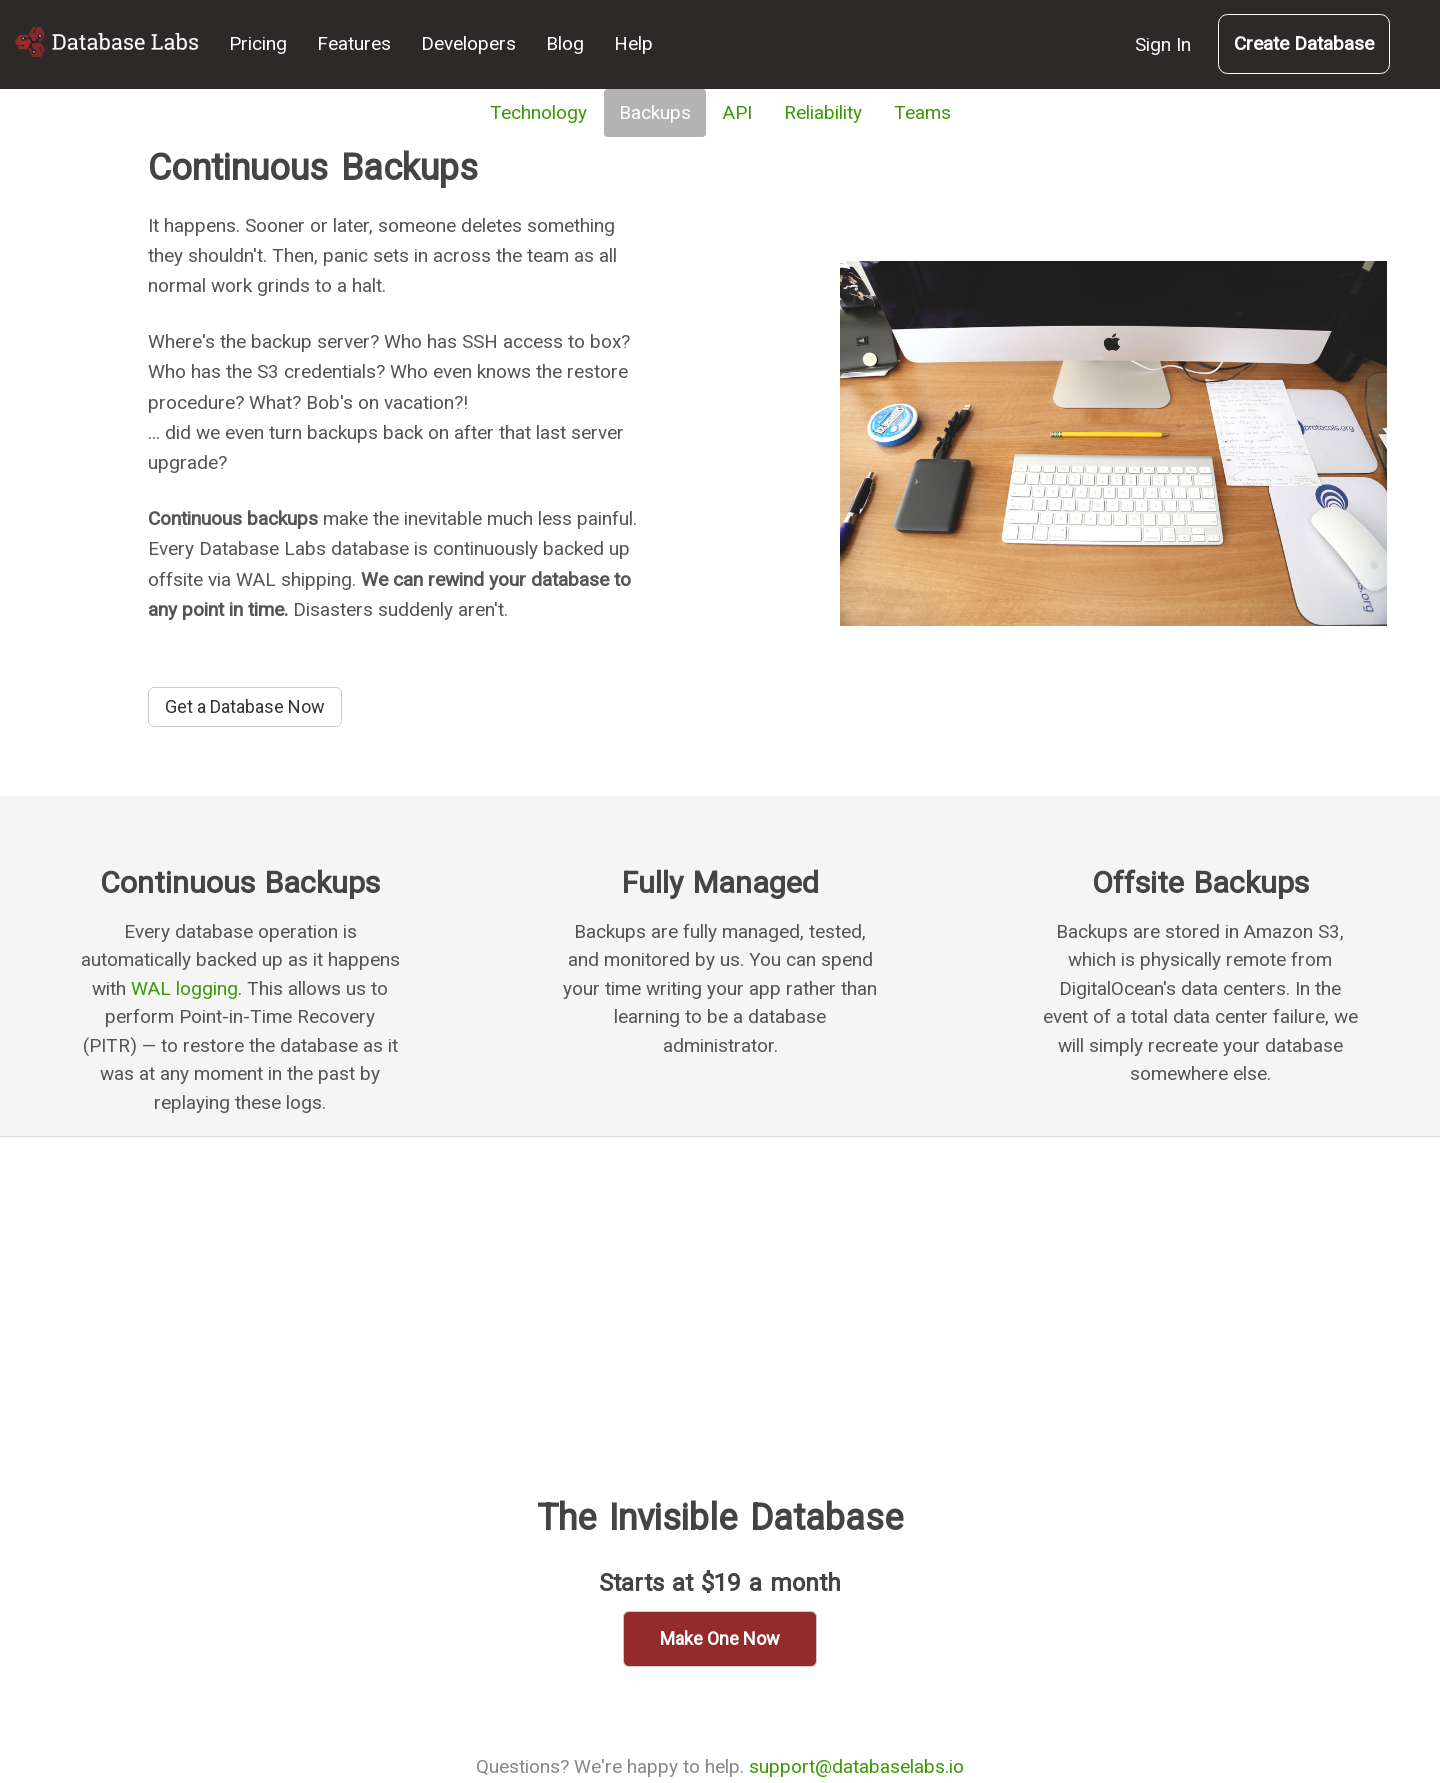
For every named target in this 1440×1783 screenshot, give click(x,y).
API (737, 112)
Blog (565, 43)
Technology (538, 112)
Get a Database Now (245, 706)
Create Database (1304, 43)
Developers (468, 43)
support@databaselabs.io (856, 1766)
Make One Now (720, 1638)
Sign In (1163, 44)
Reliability (823, 112)
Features (354, 43)
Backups (655, 112)
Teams (922, 112)
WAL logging (184, 988)
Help (633, 43)
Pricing (258, 43)
